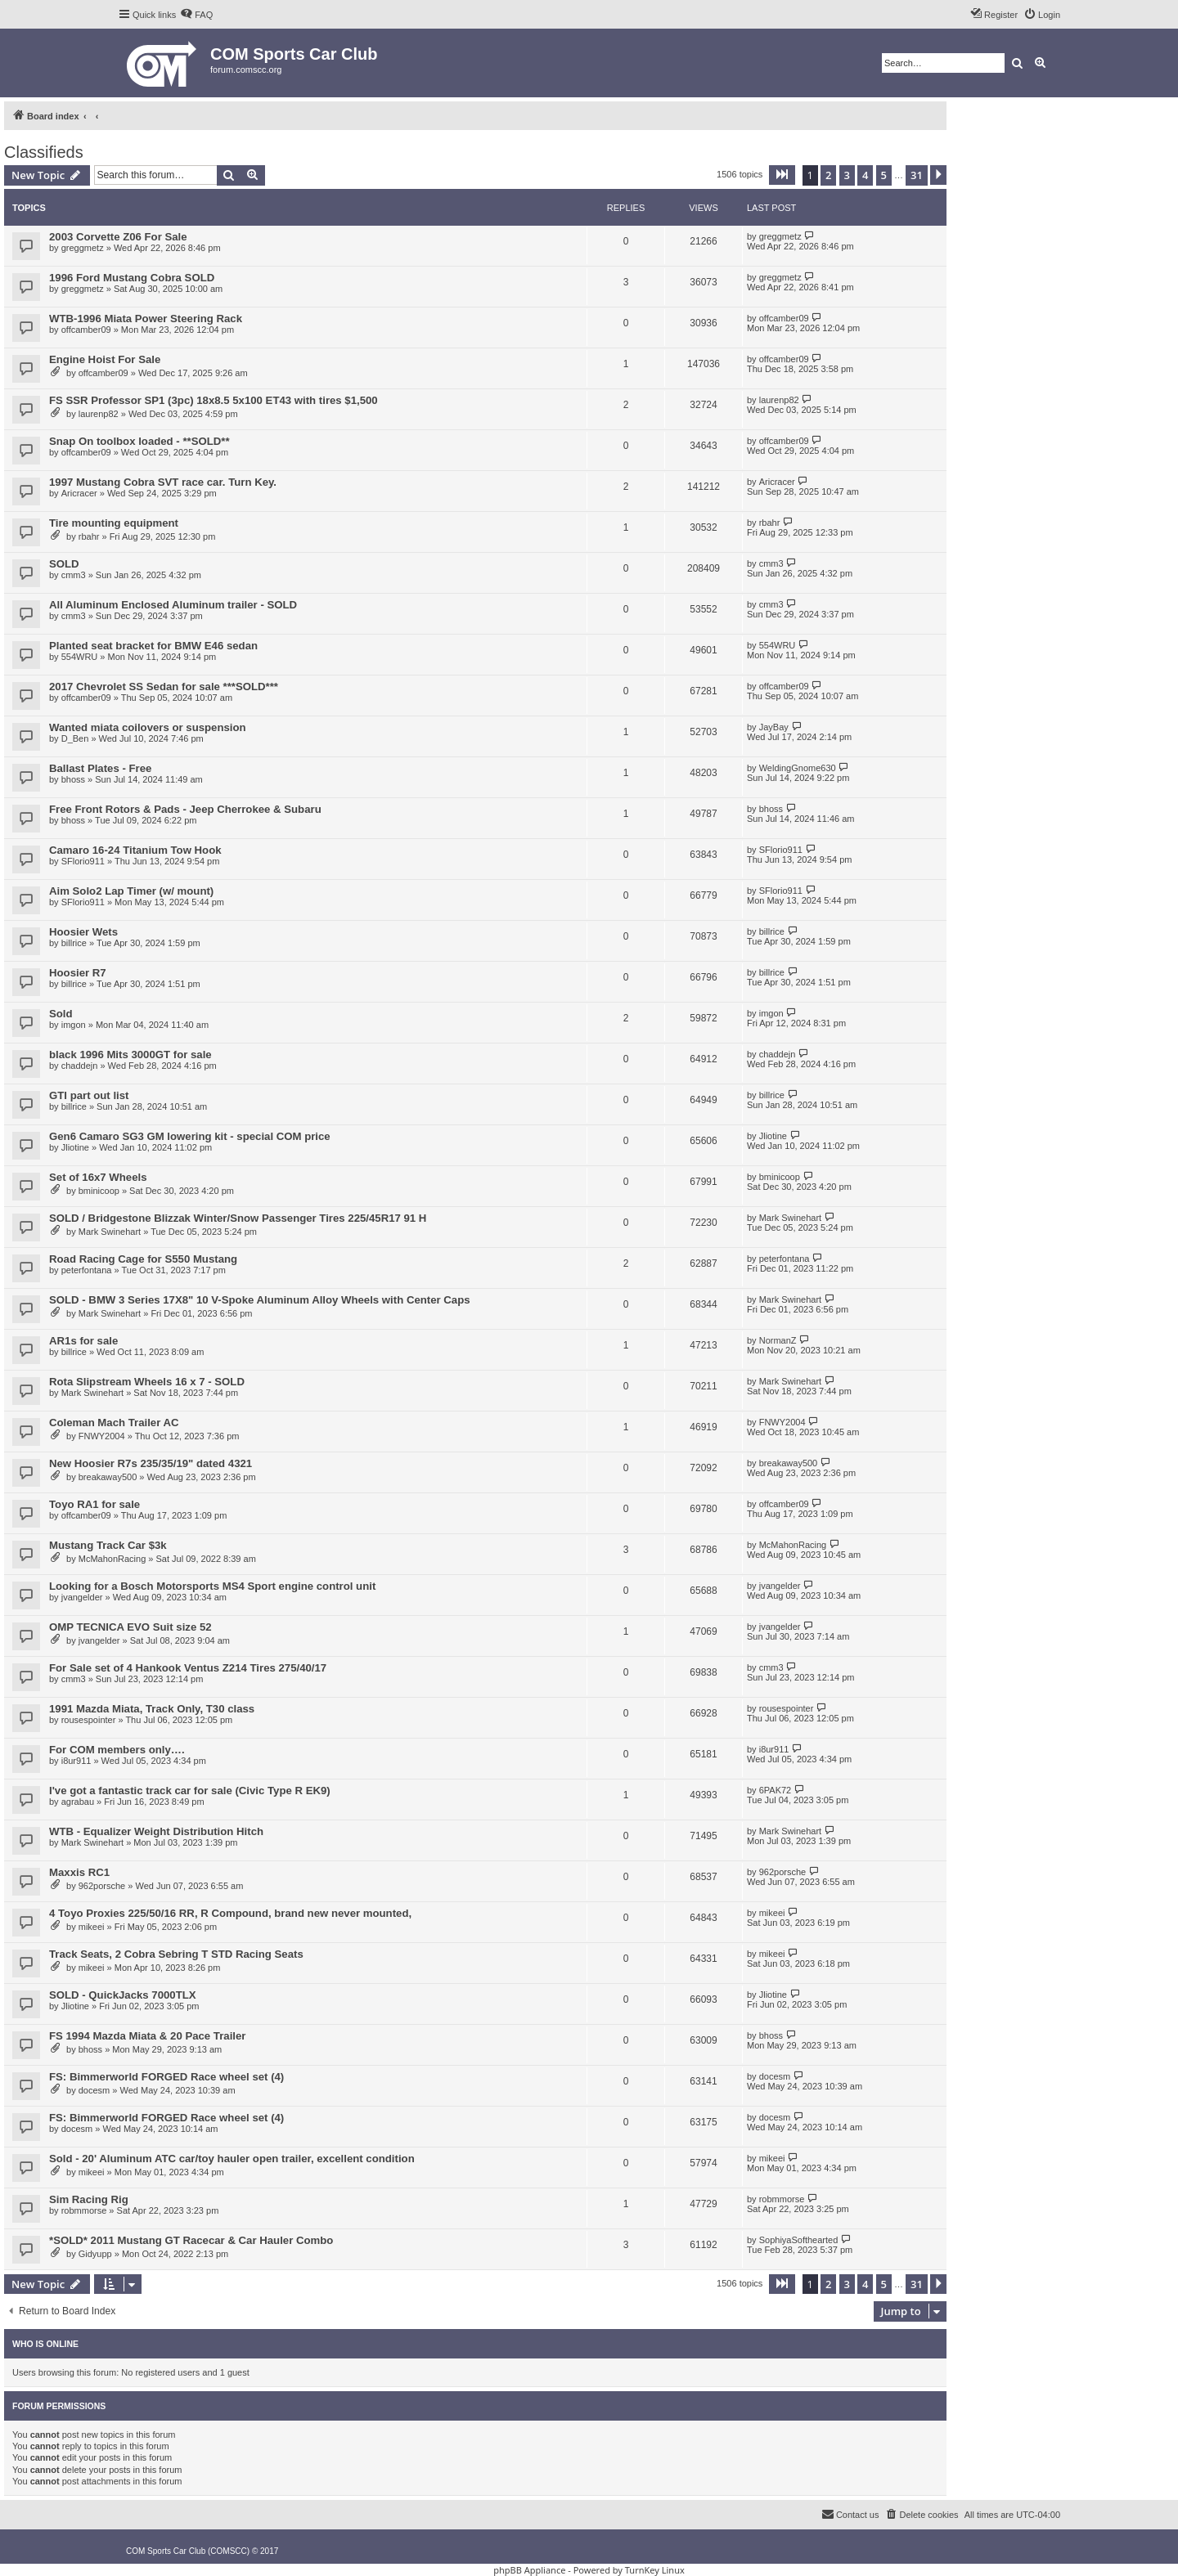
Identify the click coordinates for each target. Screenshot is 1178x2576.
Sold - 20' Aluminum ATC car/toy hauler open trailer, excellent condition (232, 2158)
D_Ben (75, 738)
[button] (782, 175)
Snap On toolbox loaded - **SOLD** (139, 441)
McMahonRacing (112, 1559)
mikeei (92, 1927)
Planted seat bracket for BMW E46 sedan (153, 646)
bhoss (73, 779)
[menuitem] (196, 15)
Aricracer (79, 493)
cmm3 (73, 575)
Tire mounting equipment (113, 523)
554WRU (79, 657)
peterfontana (86, 1270)
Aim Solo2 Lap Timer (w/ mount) (131, 891)
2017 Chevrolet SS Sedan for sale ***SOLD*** (163, 686)
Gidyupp (95, 2254)
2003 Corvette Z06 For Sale (118, 237)
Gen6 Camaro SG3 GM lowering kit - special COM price (189, 1136)
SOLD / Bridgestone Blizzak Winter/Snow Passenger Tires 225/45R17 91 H (237, 1218)
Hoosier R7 (77, 973)
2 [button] (828, 175)
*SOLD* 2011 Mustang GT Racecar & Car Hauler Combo (191, 2240)
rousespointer (88, 1720)
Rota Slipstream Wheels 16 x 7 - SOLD (147, 1382)
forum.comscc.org (245, 69)
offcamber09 (86, 329)
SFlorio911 (83, 861)
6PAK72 (775, 1790)
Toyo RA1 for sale (94, 1504)
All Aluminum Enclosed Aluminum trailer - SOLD (173, 605)
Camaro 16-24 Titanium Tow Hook (135, 850)
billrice (74, 943)
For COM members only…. (117, 1750)
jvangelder (82, 1597)
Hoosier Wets (83, 932)
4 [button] (865, 175)
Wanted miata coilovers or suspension (147, 727)
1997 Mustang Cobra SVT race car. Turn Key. (163, 482)
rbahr (89, 536)
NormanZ (778, 1340)
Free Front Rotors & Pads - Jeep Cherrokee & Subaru (185, 809)
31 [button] (916, 175)
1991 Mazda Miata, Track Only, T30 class (151, 1709)
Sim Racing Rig (88, 2199)
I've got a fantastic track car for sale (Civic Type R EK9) (189, 1790)
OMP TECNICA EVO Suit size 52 (130, 1627)
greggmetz (82, 248)
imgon (73, 1025)
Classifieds (43, 152)
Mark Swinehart (110, 1231)
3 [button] (847, 175)
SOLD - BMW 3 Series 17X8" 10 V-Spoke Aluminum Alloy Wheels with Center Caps (259, 1300)
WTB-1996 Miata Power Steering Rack (145, 318)
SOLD (64, 564)
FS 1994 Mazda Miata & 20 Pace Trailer (147, 2036)
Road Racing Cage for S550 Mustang (143, 1259)
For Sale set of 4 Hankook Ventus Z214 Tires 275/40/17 (187, 1668)
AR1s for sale (83, 1341)
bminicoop (99, 1191)
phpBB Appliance (529, 2570)
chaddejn (79, 1065)
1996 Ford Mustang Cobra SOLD (131, 278)
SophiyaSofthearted (799, 2240)
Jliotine (75, 1147)
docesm (94, 2090)
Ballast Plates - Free (100, 768)
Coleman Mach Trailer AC (114, 1422)
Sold (61, 1014)
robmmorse (84, 2210)
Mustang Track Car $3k (108, 1545)
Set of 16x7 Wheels (97, 1177)
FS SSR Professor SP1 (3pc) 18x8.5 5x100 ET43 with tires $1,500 (213, 400)
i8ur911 (76, 1761)
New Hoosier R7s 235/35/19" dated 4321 (150, 1463)
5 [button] (884, 175)
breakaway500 (108, 1477)
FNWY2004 (102, 1436)
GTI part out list (88, 1095)
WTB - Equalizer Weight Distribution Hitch (156, 1831)
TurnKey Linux (655, 2570)
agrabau (77, 1801)
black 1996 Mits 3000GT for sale (130, 1054)
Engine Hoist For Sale (104, 359)
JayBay (774, 727)
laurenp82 (99, 414)
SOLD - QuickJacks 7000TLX (122, 1995)
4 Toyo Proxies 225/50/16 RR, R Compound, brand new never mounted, (230, 1913)
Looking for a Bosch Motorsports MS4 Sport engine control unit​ (212, 1586)
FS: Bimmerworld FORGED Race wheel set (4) (166, 2077)
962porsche (102, 1886)
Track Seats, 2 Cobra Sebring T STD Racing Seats (176, 1954)
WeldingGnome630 (797, 768)
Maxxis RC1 (79, 1872)
